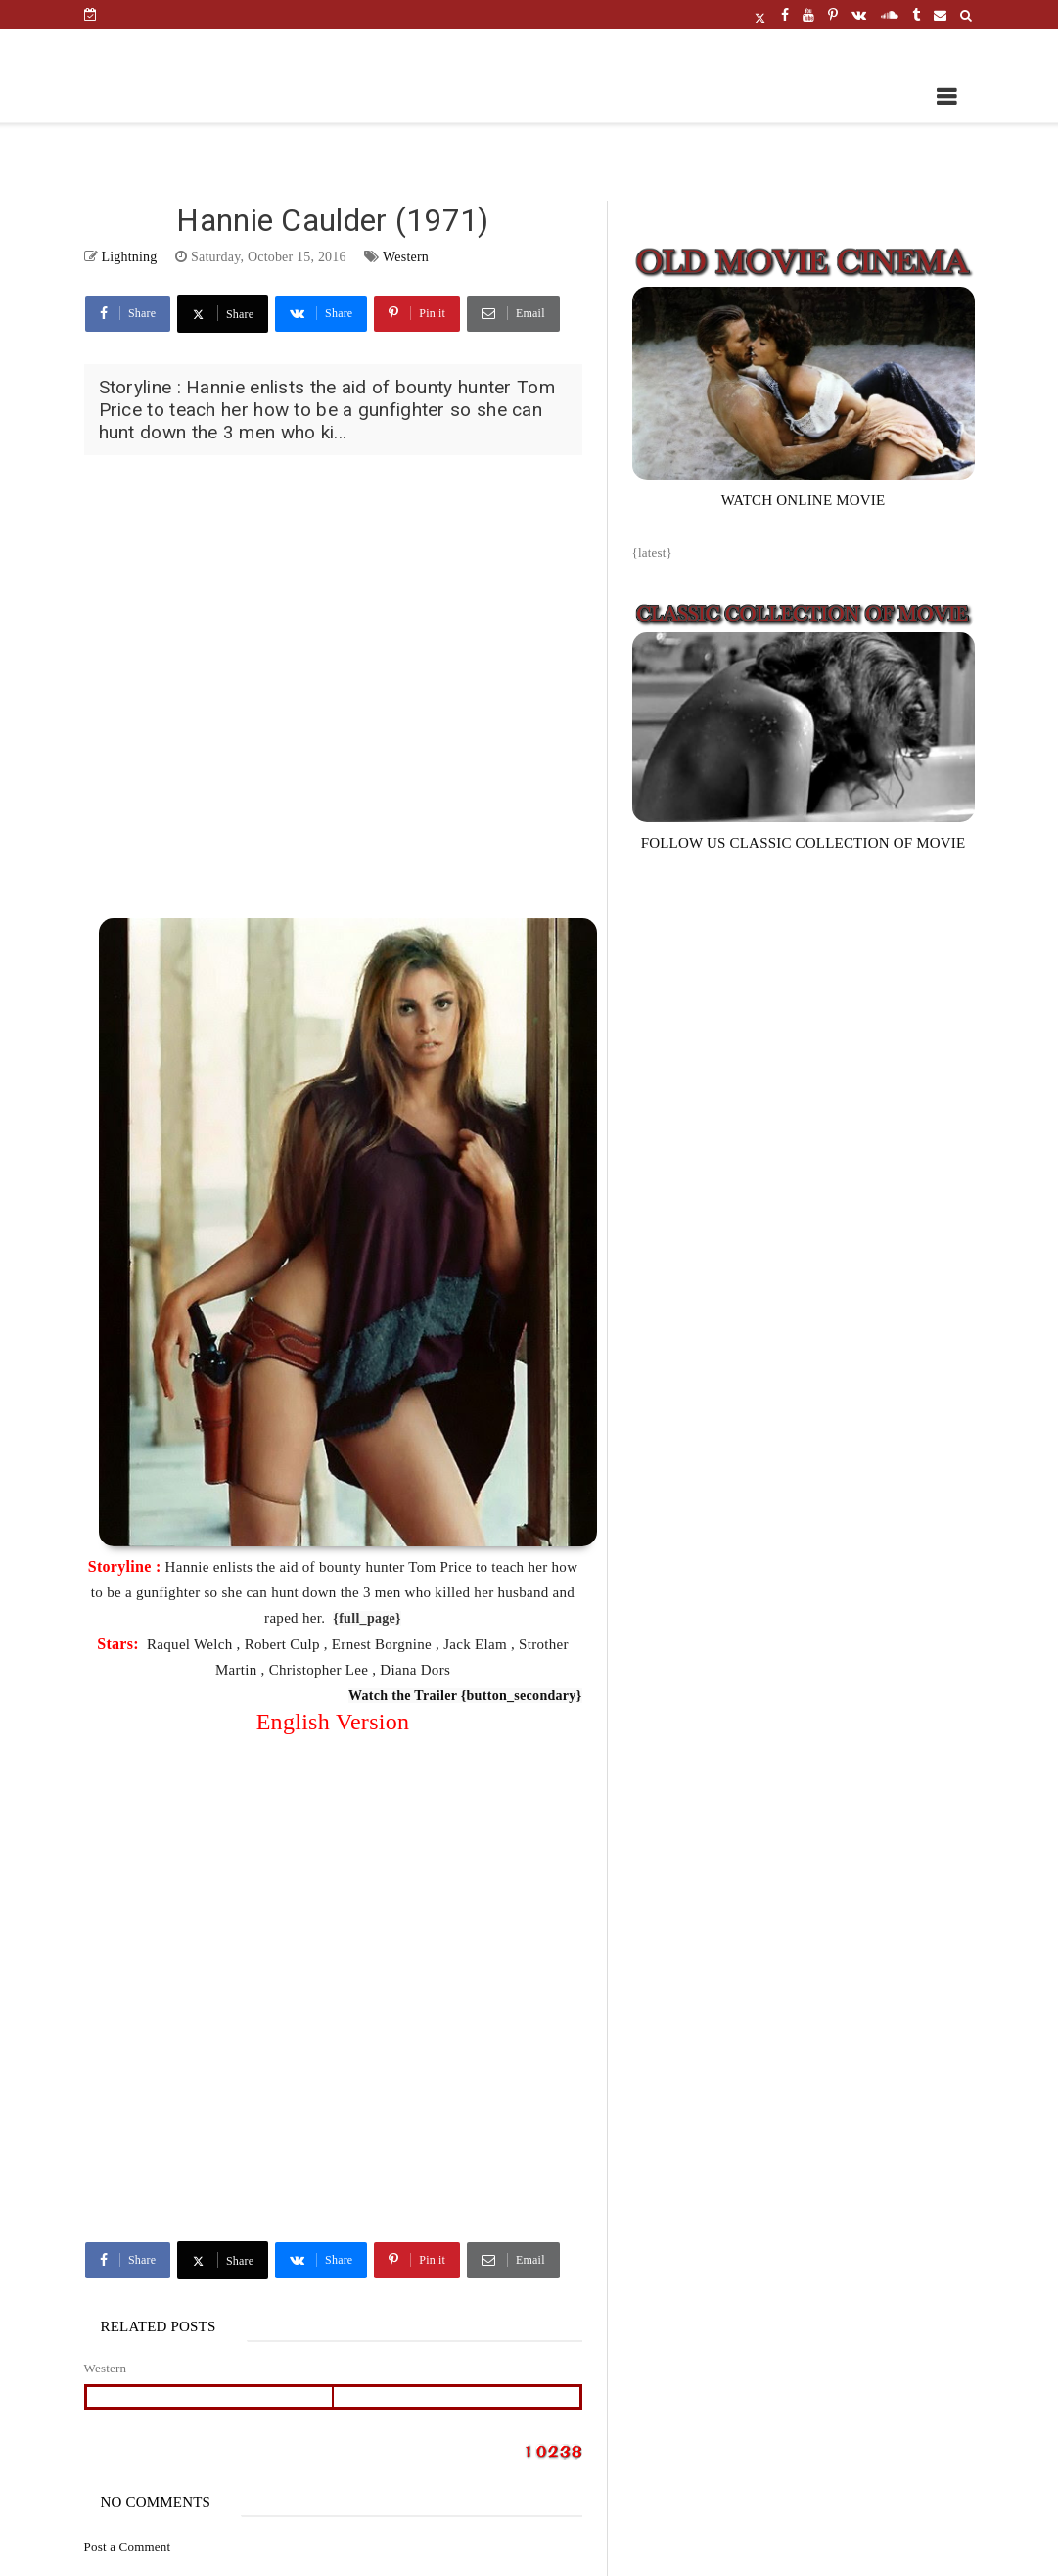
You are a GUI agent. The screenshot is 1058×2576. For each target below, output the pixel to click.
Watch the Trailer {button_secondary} (464, 1695)
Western (406, 257)
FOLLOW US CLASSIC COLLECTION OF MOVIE (803, 843)
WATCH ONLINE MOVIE (803, 500)
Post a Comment (127, 2546)
